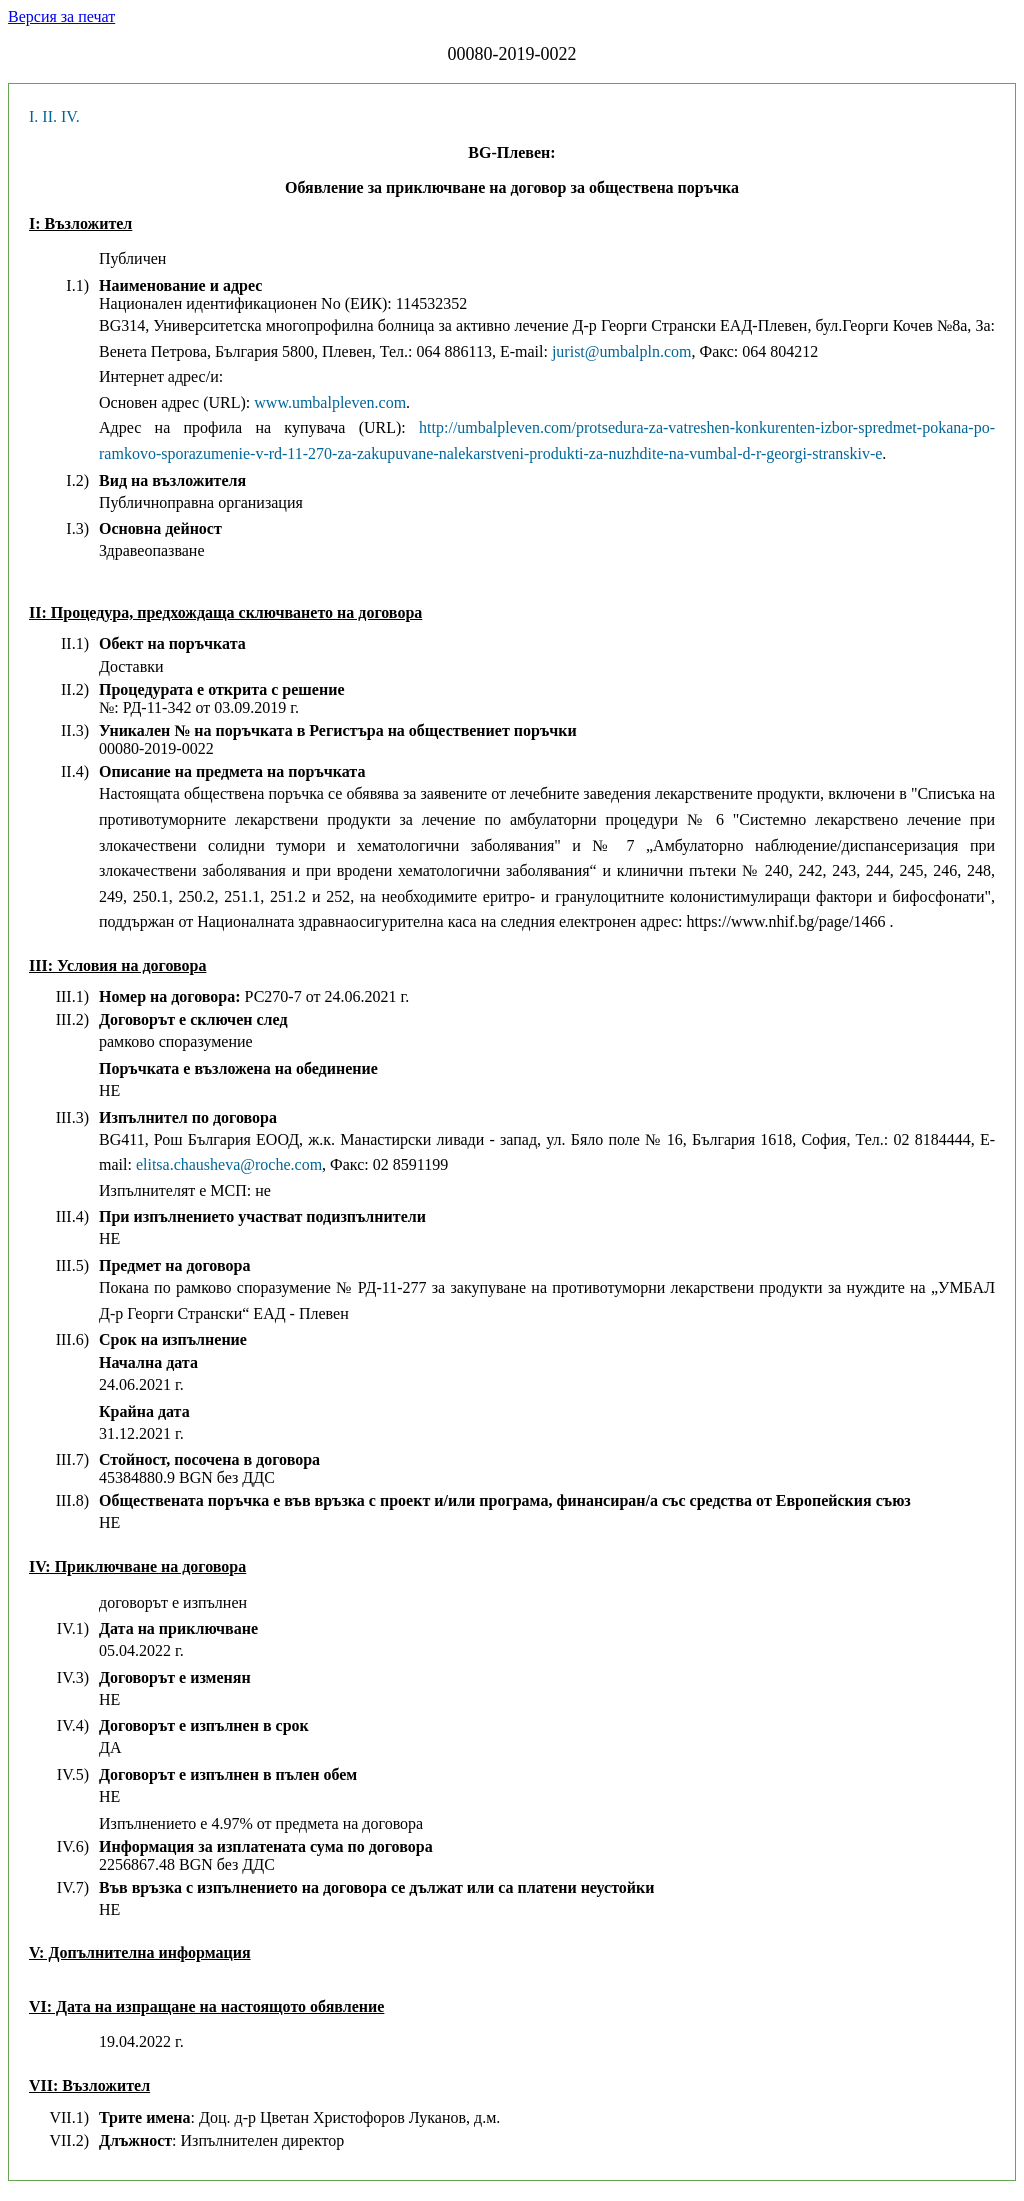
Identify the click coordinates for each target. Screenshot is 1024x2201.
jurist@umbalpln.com (622, 351)
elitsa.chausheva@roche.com (229, 1164)
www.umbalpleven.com (330, 402)
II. (49, 116)
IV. (70, 116)
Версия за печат (61, 16)
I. (33, 116)
